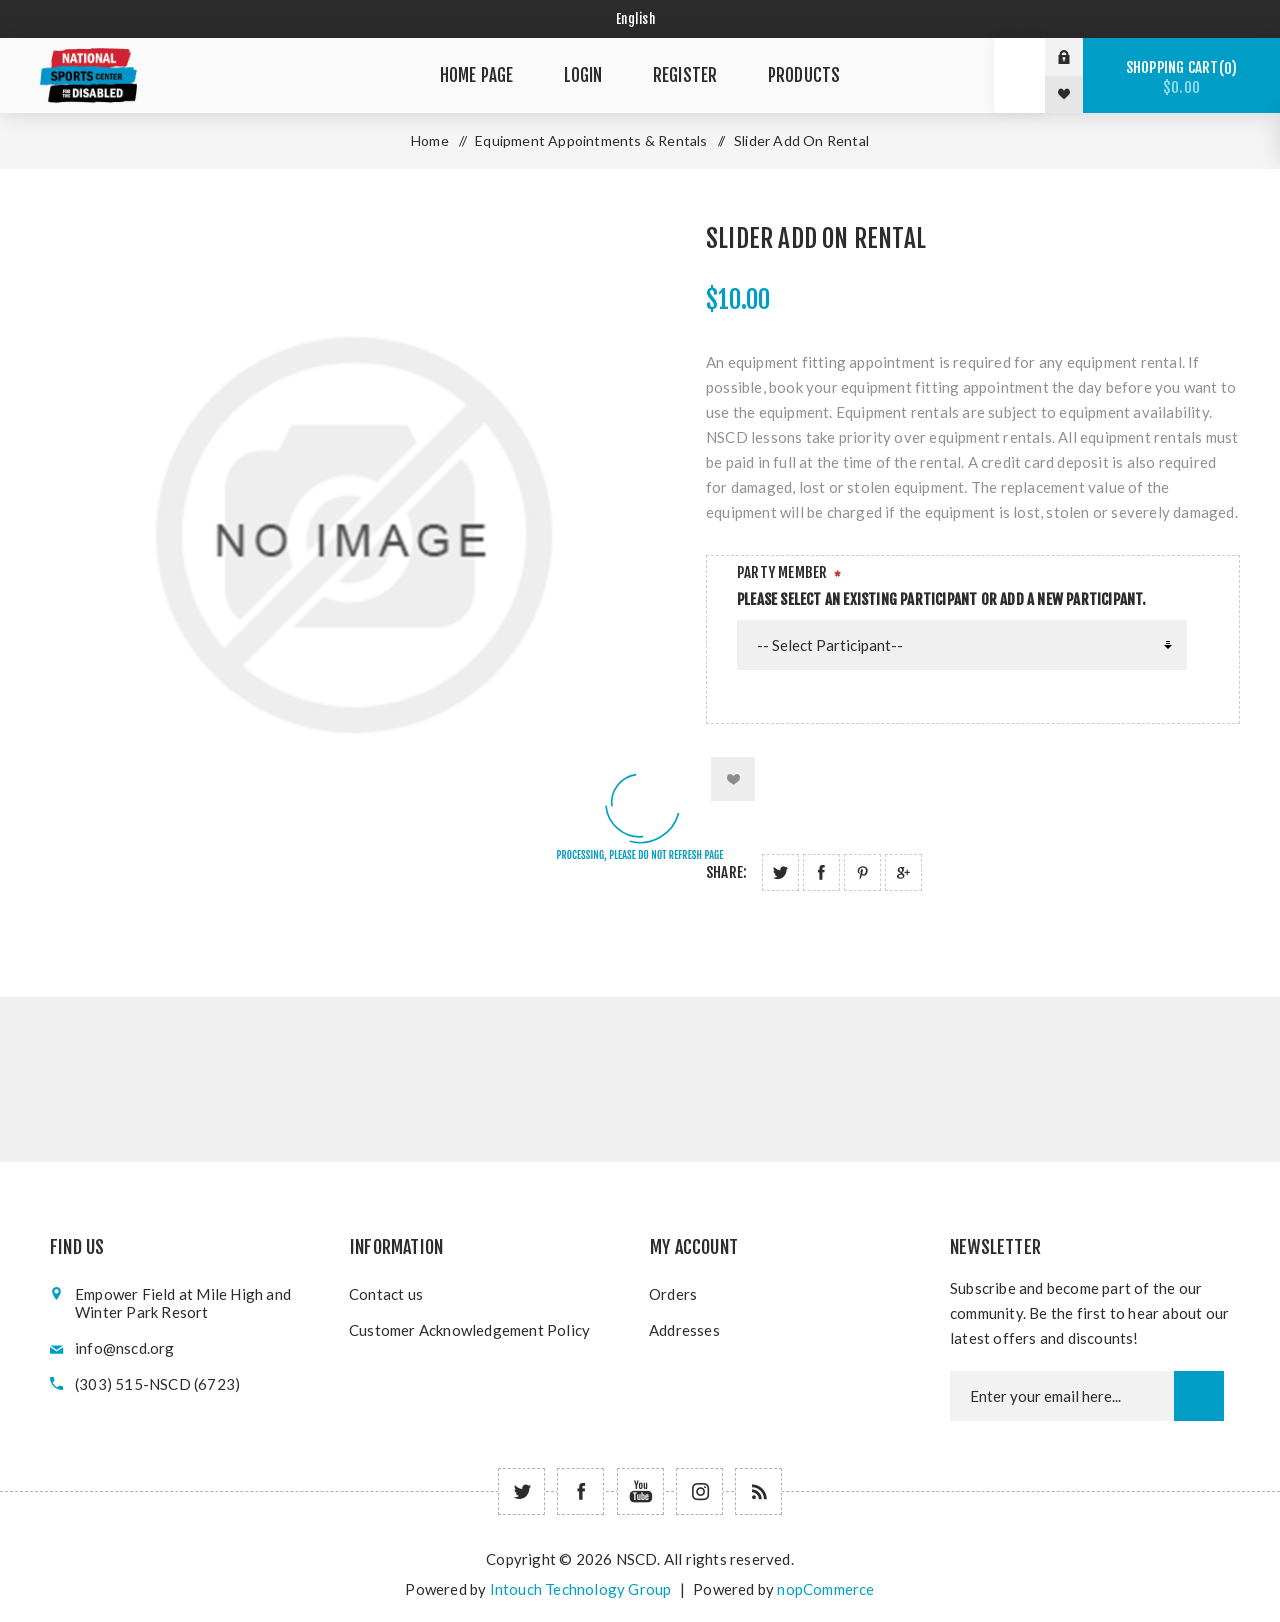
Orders (673, 1294)
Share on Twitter (780, 872)
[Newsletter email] (1062, 1396)
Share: (726, 872)
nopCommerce (825, 1589)
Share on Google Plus (903, 872)
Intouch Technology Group (581, 1589)
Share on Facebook (821, 872)
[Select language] (640, 19)
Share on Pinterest (862, 872)
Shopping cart (1181, 77)
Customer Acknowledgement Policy (469, 1330)
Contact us (386, 1294)
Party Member (782, 572)
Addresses (684, 1330)
